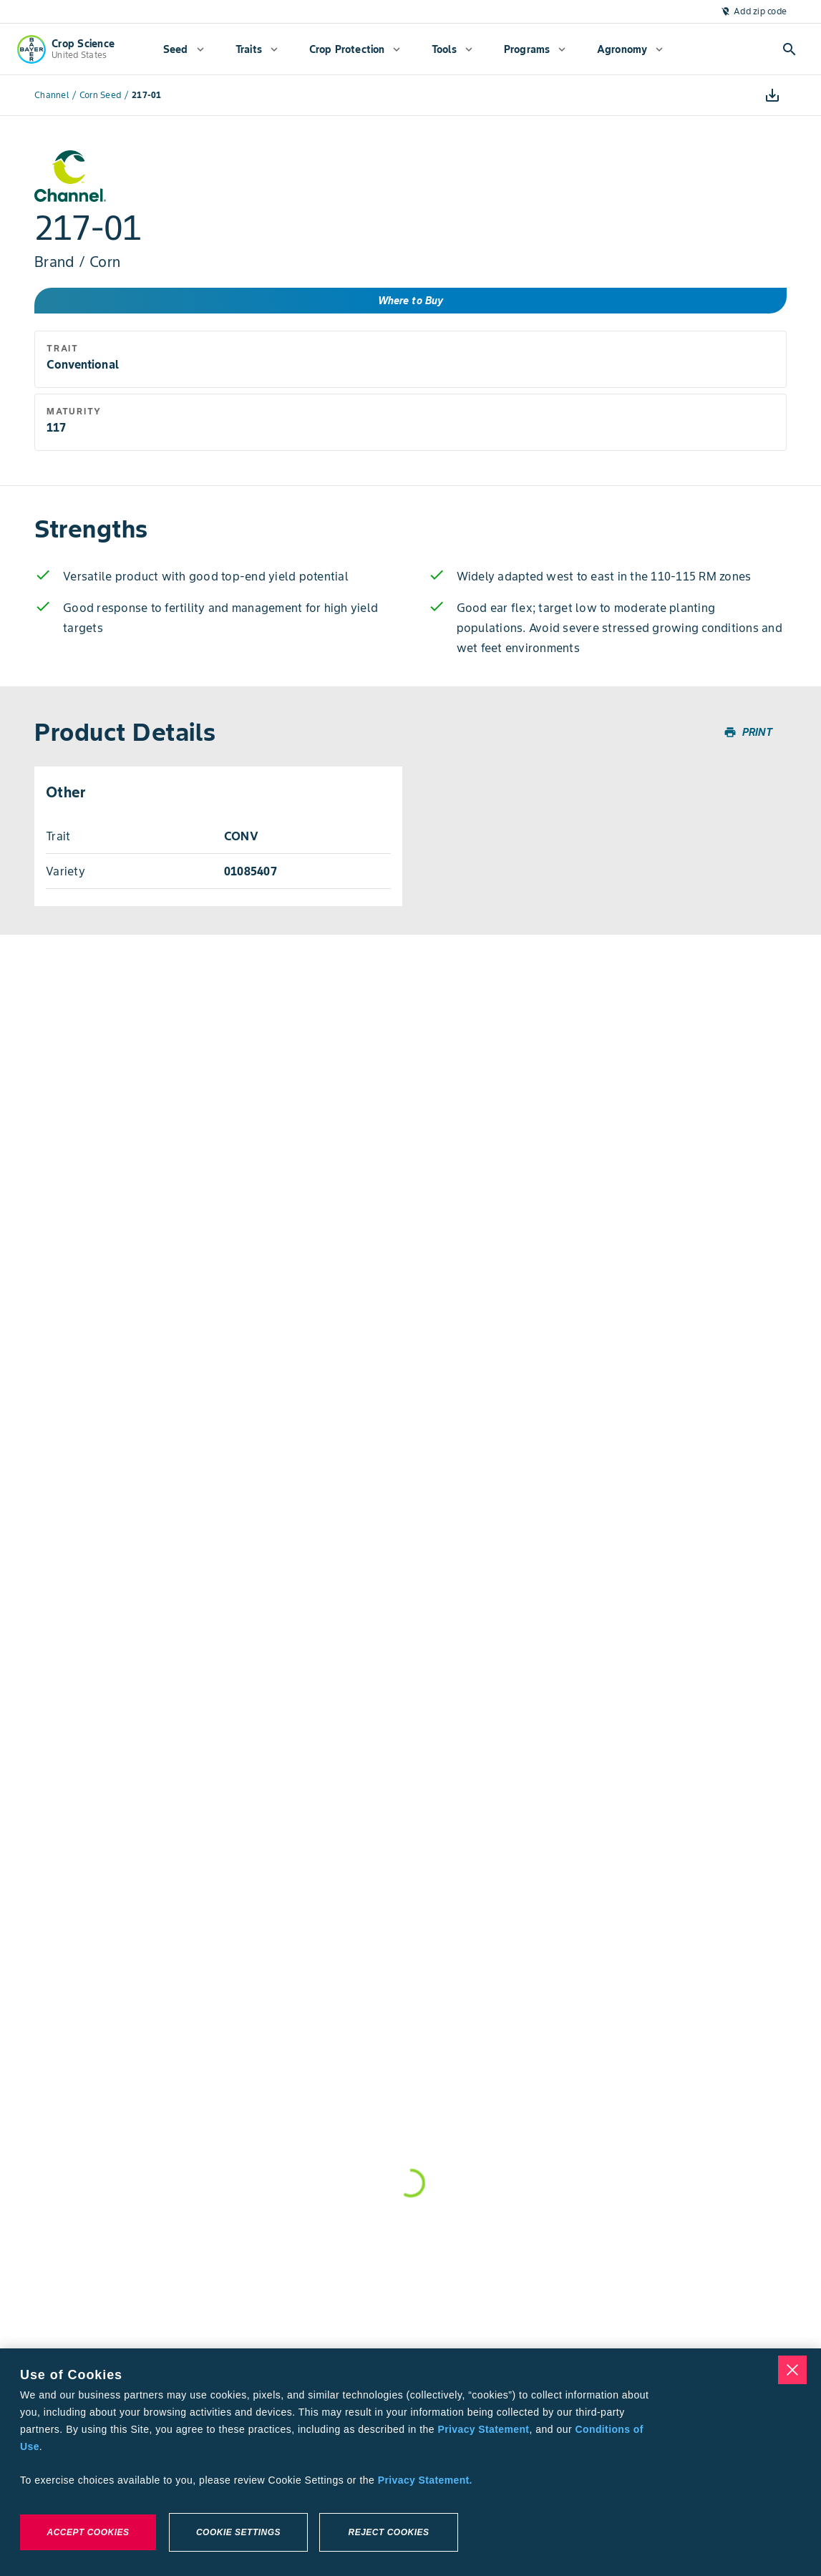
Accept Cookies (88, 2532)
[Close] (792, 2370)
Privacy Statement (484, 2429)
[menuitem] (183, 49)
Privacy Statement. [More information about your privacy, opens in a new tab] (425, 2480)
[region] (410, 2462)
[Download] (772, 95)
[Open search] (789, 49)
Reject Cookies (388, 2532)
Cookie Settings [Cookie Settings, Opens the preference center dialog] (238, 2532)
